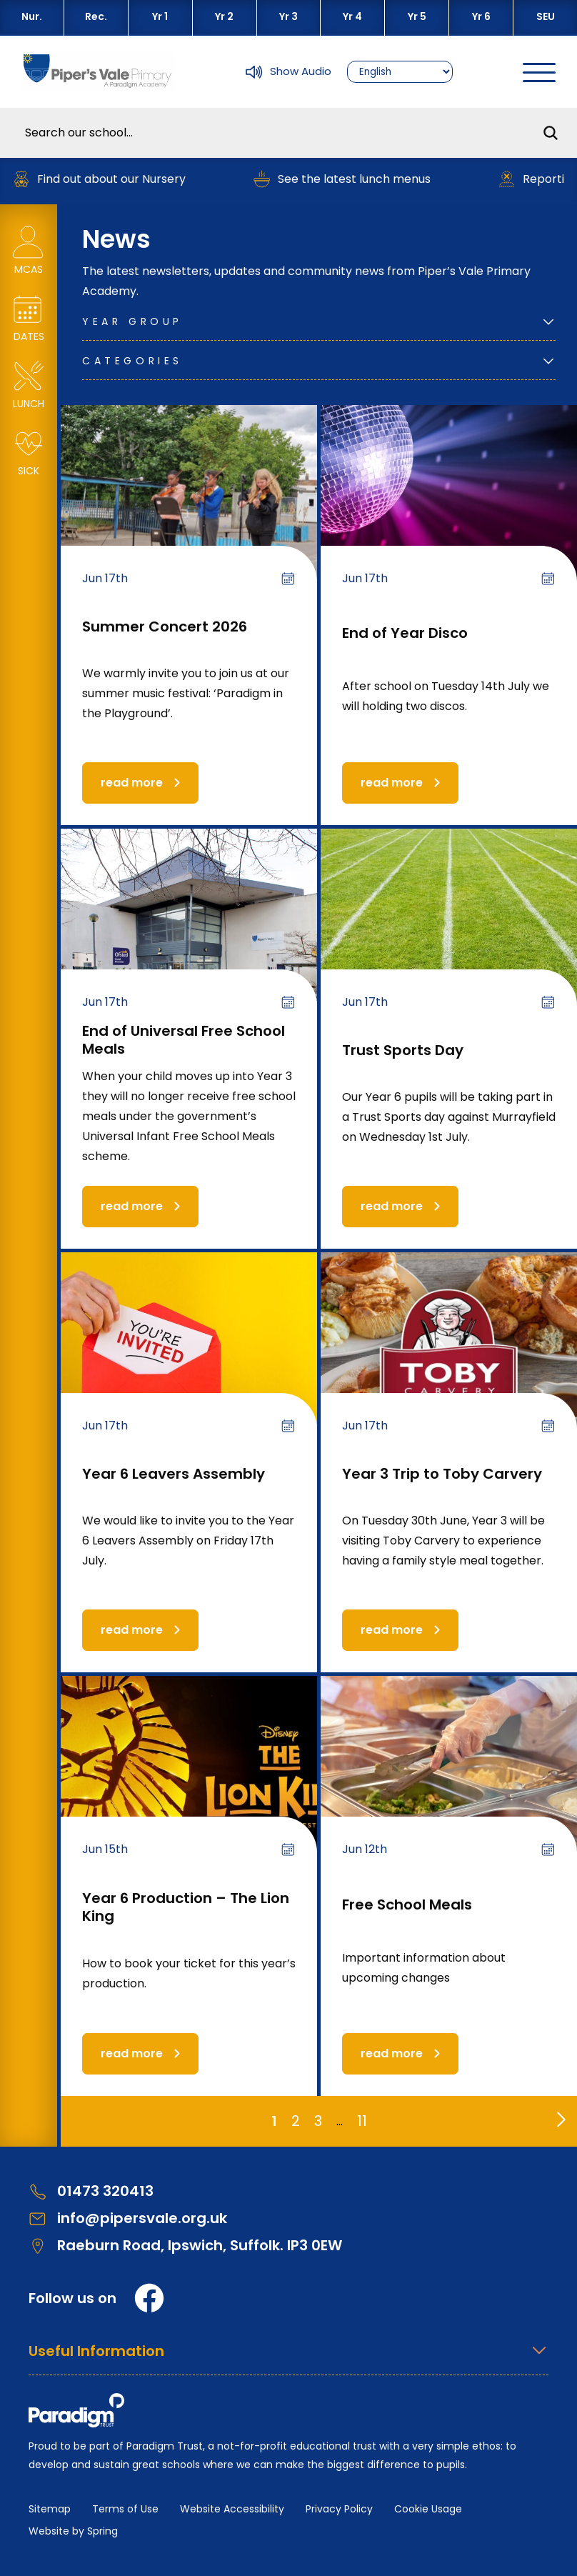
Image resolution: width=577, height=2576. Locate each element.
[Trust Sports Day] (449, 931)
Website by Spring (73, 2531)
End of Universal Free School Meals (183, 1040)
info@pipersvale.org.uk (128, 2218)
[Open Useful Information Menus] (288, 2358)
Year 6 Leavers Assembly (173, 1474)
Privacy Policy (339, 2509)
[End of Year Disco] (449, 507)
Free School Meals (407, 1904)
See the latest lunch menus (353, 179)
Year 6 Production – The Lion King (185, 1907)
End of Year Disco (405, 633)
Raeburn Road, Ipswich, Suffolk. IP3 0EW (185, 2246)
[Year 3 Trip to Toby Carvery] (449, 1354)
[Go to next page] (558, 2116)
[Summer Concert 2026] (189, 507)
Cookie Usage (428, 2509)
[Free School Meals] (449, 1778)
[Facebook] (149, 2298)
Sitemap (50, 2509)
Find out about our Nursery (110, 179)
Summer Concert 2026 (164, 626)
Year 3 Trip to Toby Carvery (442, 1474)
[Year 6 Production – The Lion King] (189, 1778)
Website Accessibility (232, 2509)
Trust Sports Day (402, 1050)
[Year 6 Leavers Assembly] (189, 1354)
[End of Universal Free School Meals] (189, 931)
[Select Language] (400, 72)
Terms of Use (125, 2509)
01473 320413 (91, 2191)
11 (362, 2121)
